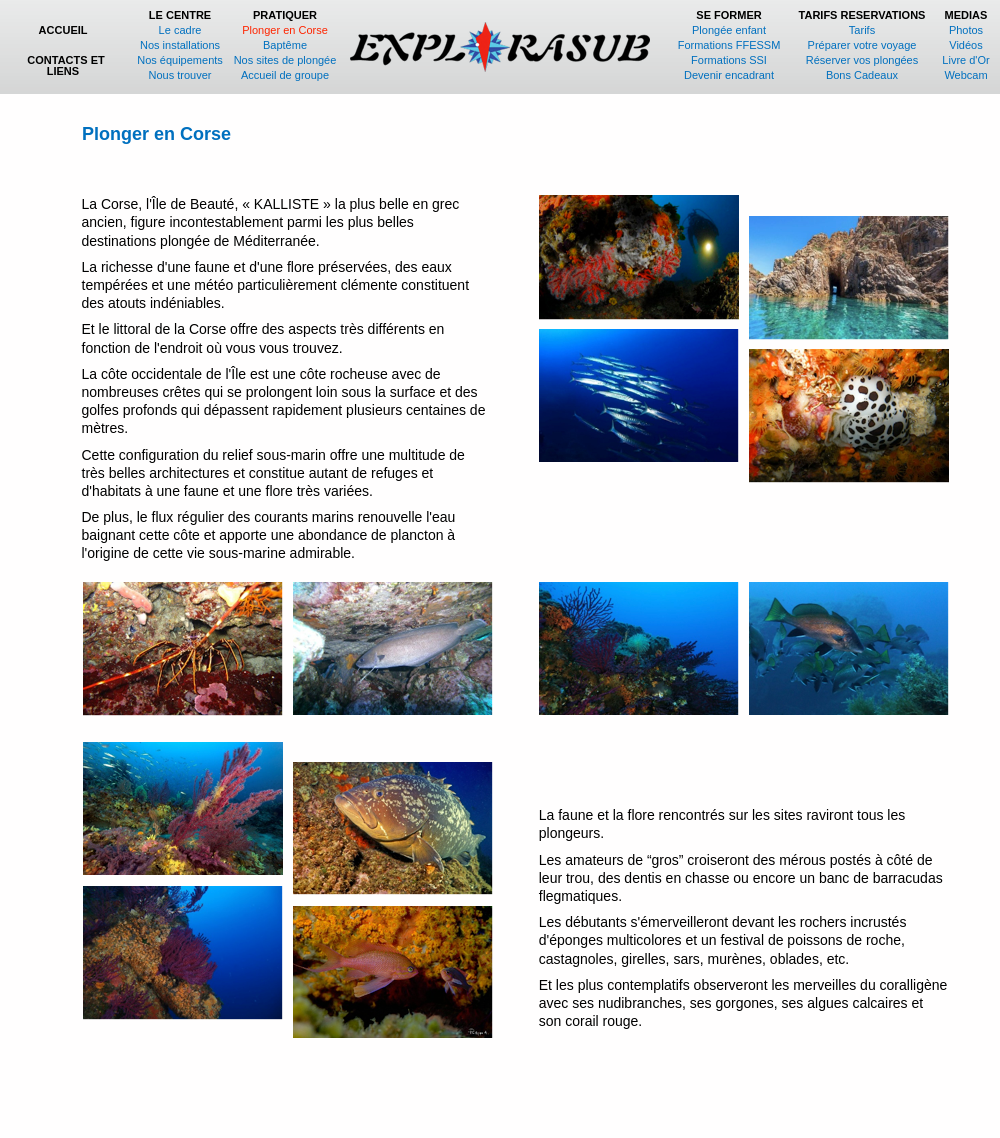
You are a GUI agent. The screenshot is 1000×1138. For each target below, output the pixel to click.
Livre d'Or (965, 60)
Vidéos (965, 45)
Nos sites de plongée (285, 60)
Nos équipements (180, 60)
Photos (966, 30)
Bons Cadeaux (862, 75)
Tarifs (862, 30)
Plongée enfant (729, 30)
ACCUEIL (66, 30)
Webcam (965, 75)
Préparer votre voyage (862, 45)
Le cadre (180, 30)
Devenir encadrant (729, 75)
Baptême (285, 45)
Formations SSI (729, 60)
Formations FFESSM (729, 45)
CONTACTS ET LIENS (65, 65)
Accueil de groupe (285, 75)
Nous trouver (180, 75)
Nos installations (180, 45)
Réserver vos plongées (862, 60)
